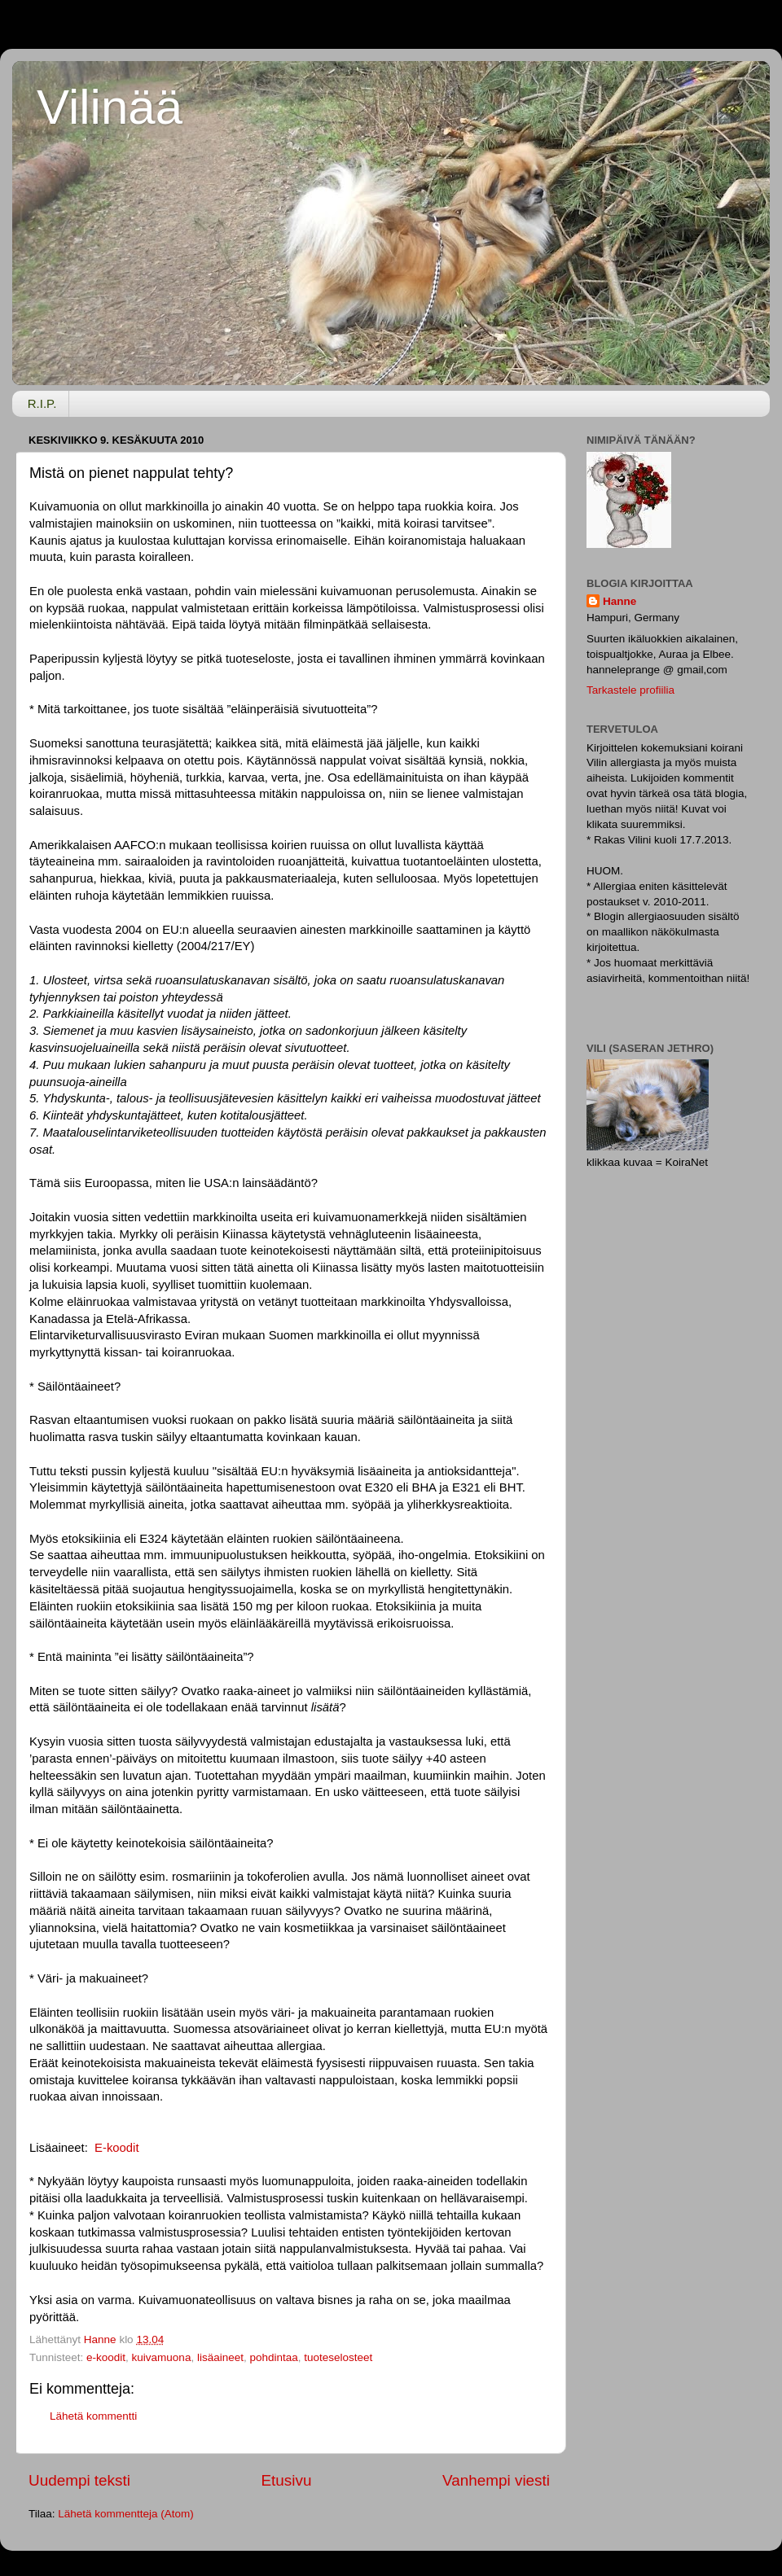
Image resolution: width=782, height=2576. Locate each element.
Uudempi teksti (79, 2480)
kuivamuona (161, 2357)
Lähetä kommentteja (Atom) (126, 2514)
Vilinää (109, 107)
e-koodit (105, 2357)
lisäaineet (220, 2357)
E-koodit (116, 2147)
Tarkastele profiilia (630, 690)
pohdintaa (273, 2357)
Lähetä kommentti (93, 2416)
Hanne (619, 601)
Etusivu (286, 2480)
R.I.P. (42, 403)
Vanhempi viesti (496, 2480)
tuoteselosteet (338, 2357)
